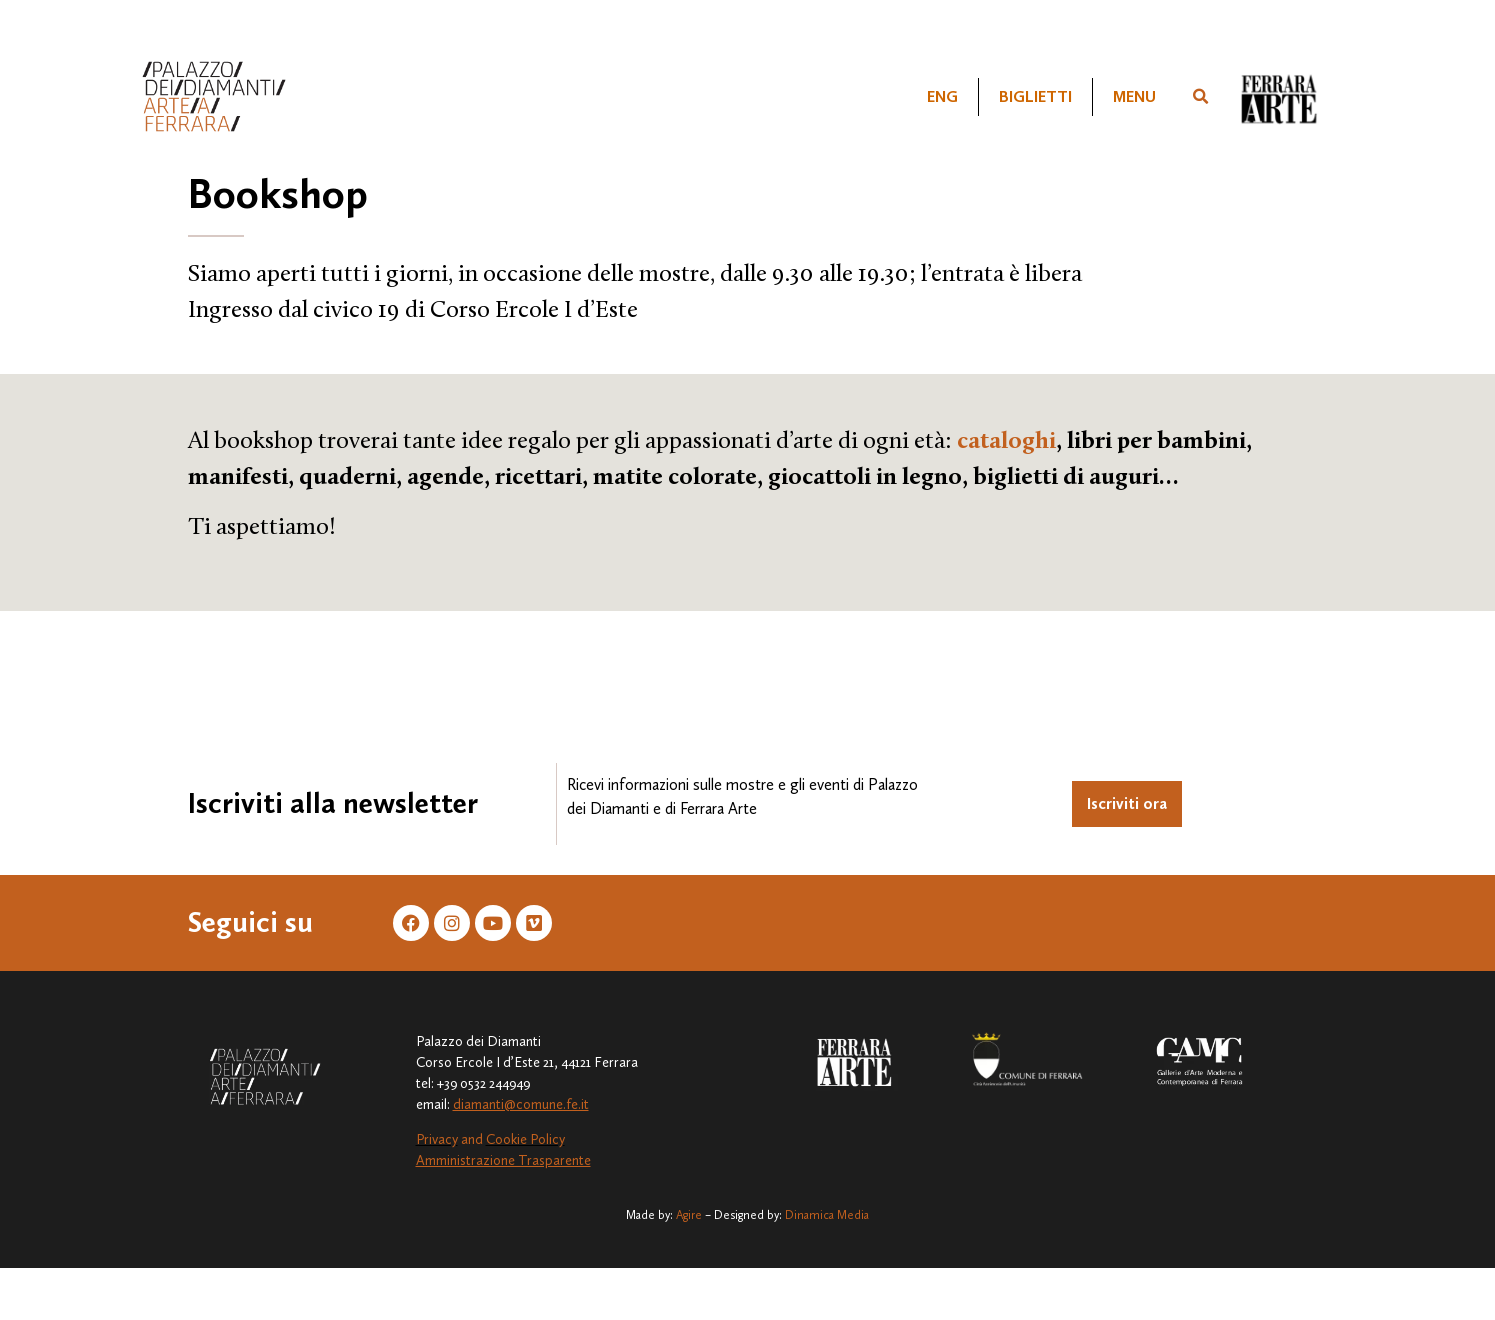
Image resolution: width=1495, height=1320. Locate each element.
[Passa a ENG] (942, 97)
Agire (689, 1215)
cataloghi (1006, 442)
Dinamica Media (827, 1215)
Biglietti (1035, 96)
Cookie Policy (525, 1139)
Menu (1134, 96)
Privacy (437, 1139)
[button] (1200, 97)
